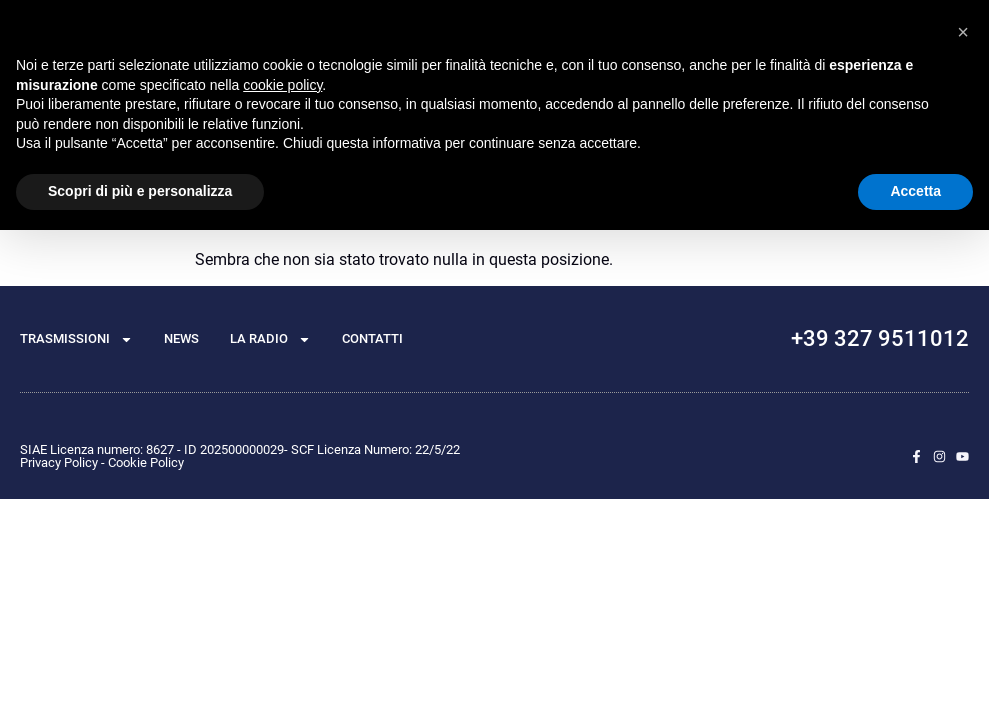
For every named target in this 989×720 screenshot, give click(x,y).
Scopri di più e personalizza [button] (140, 191)
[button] (963, 32)
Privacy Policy (59, 462)
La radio (270, 339)
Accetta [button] (915, 191)
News (181, 338)
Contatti (372, 338)
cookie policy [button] (282, 85)
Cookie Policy (146, 462)
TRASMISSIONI (76, 339)
